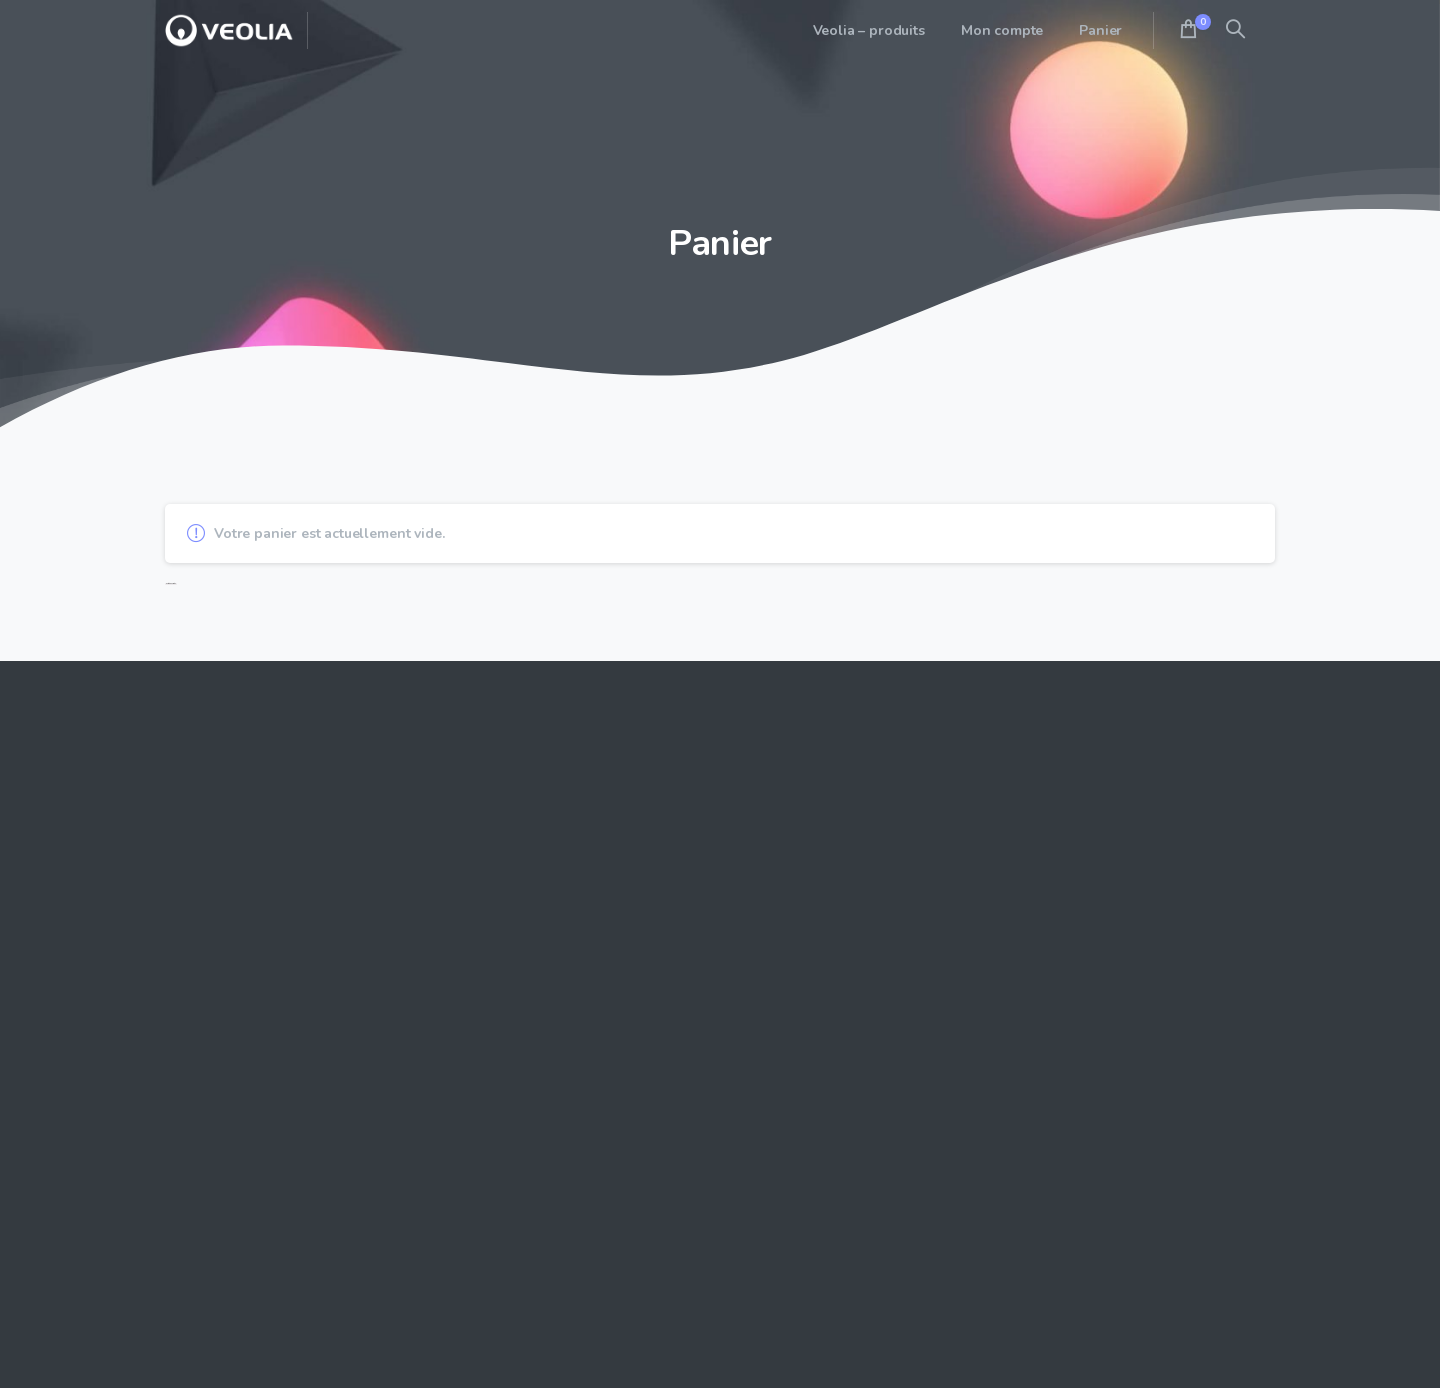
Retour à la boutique (171, 583)
